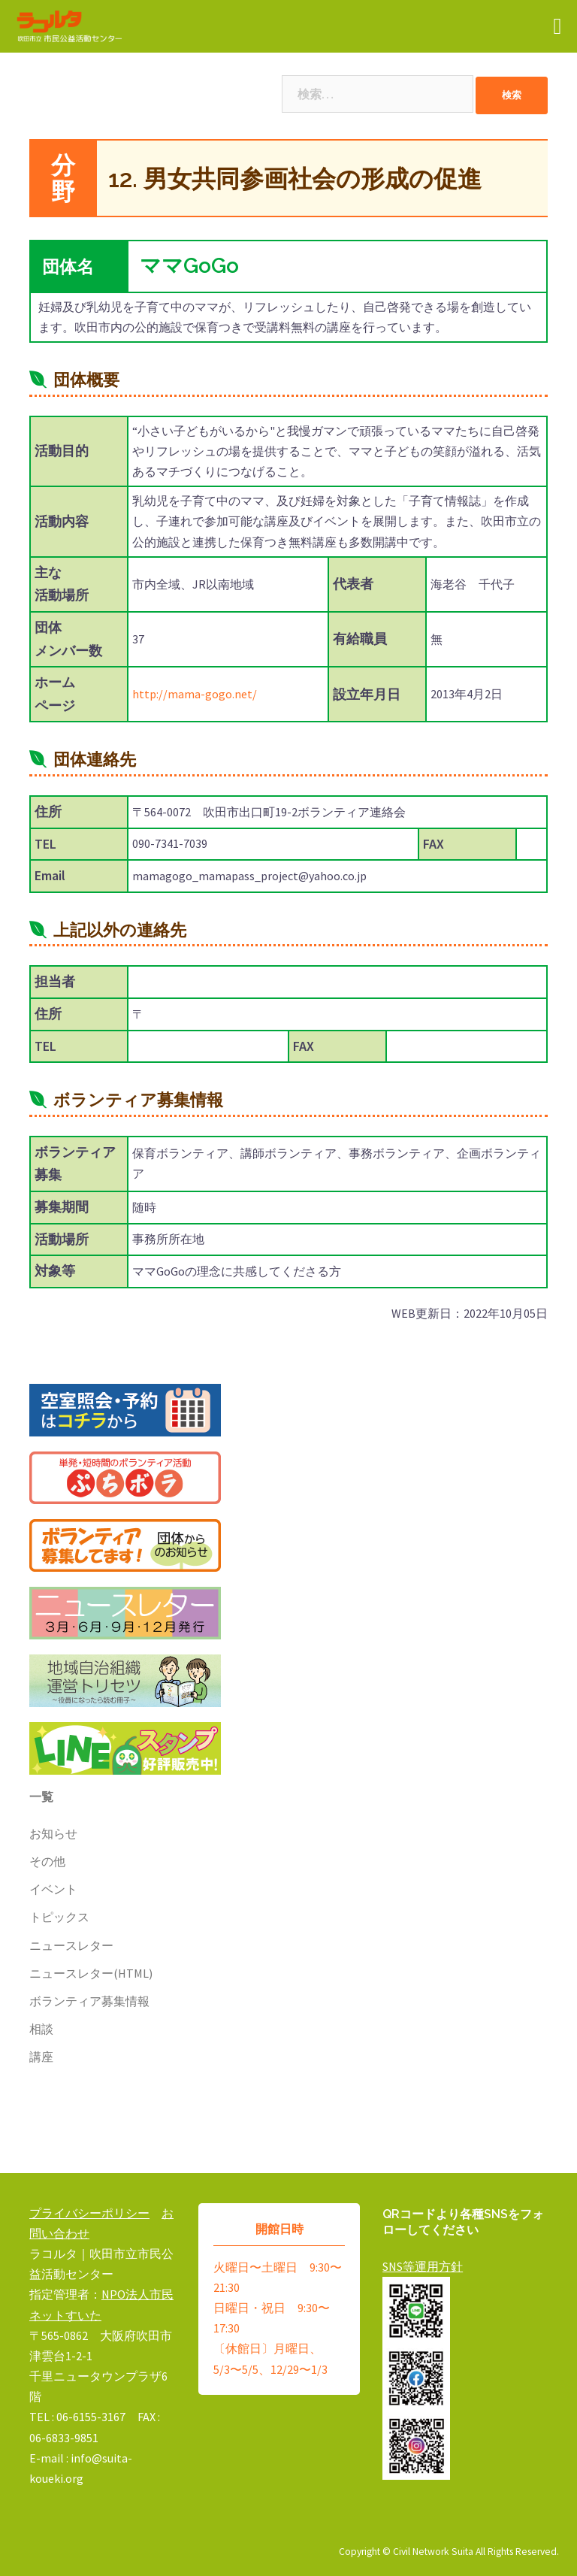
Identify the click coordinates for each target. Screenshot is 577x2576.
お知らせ (53, 1833)
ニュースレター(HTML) (91, 1973)
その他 (47, 1861)
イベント (53, 1888)
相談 (41, 2028)
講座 (41, 2056)
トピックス (59, 1916)
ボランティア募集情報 (89, 2000)
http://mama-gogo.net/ (194, 693)
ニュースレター (71, 1945)
